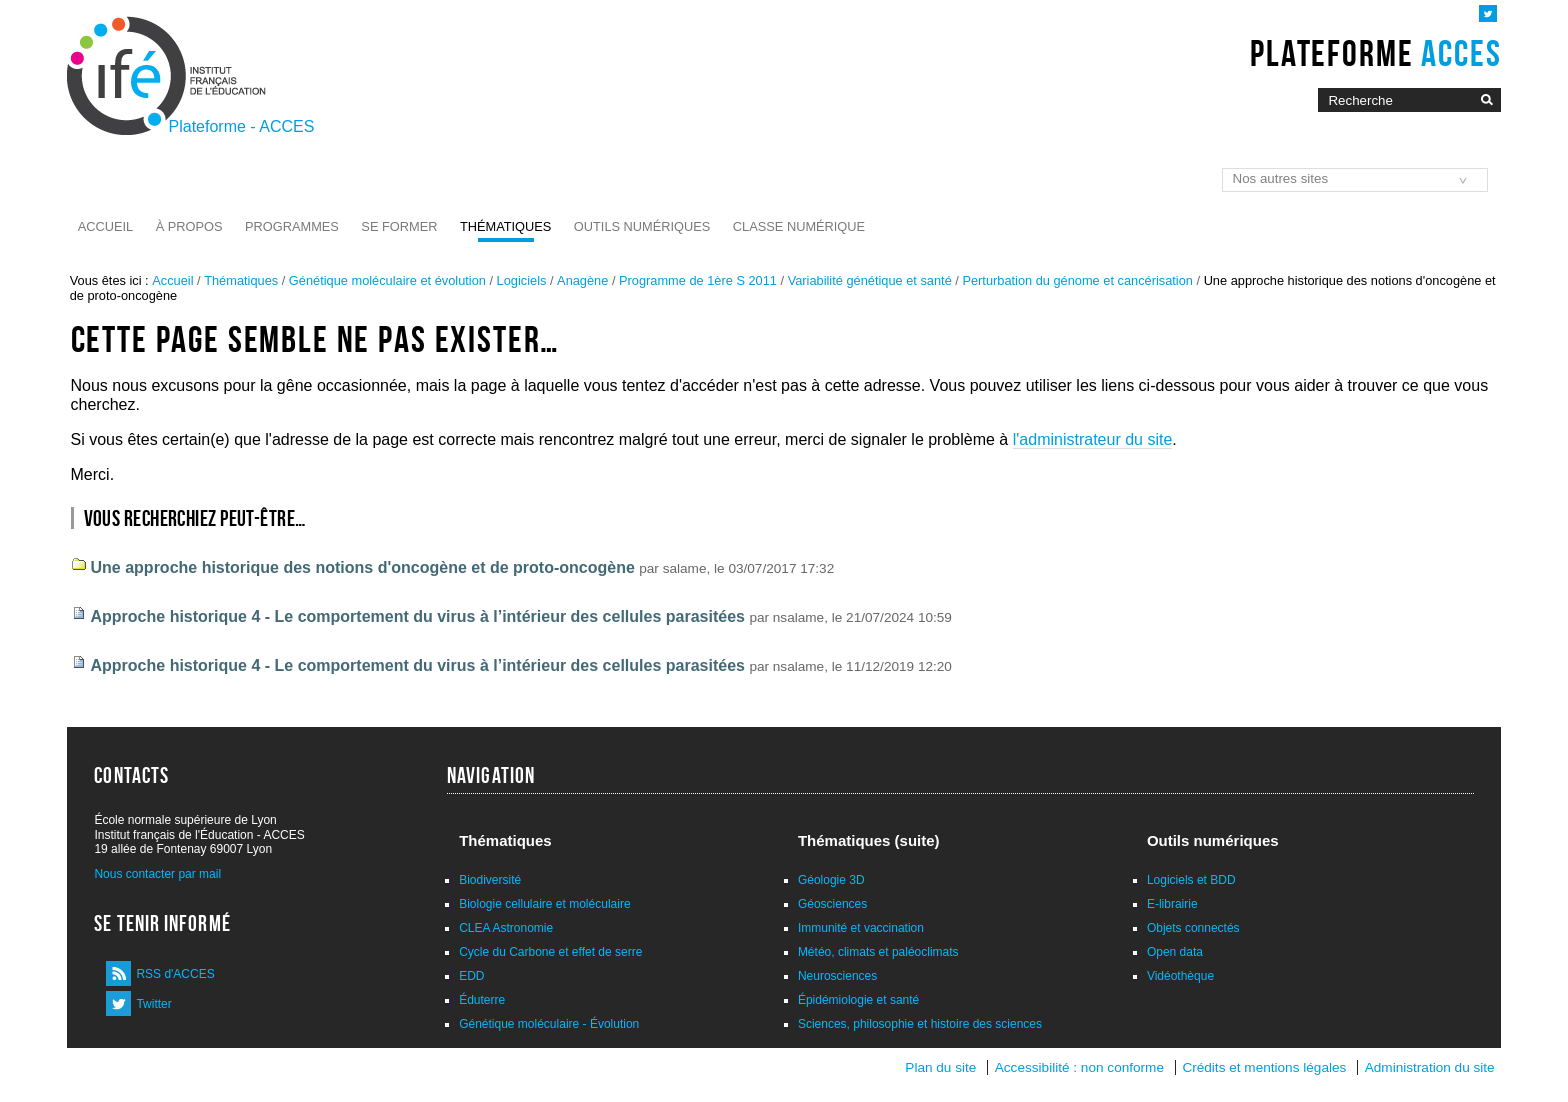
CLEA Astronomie (506, 928)
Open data (1175, 952)
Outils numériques (642, 226)
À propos (189, 226)
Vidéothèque (1180, 976)
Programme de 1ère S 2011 (698, 280)
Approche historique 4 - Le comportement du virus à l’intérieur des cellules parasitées (418, 616)
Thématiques (505, 226)
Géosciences (832, 904)
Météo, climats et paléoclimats (878, 952)
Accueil (105, 226)
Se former (399, 226)
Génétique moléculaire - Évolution (549, 1024)
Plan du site (940, 1067)
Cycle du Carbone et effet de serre (550, 952)
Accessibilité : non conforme (1079, 1067)
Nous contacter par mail (157, 874)
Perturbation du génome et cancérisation (1077, 280)
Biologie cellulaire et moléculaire (544, 904)
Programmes (292, 226)
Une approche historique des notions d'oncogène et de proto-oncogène (363, 567)
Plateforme (1375, 53)
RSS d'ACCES (175, 974)
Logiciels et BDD (1191, 880)
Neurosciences (837, 976)
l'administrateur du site (1093, 439)
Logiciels (522, 280)
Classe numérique (799, 226)
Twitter (153, 1004)
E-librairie (1172, 904)
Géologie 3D (831, 880)
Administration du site (1430, 1067)
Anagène (582, 280)
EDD (471, 976)
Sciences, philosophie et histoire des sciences (920, 1024)
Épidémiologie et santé (858, 1000)
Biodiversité (490, 880)
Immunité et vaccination (861, 928)
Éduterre (482, 1000)
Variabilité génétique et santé (870, 280)
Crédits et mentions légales (1264, 1067)
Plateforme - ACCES (242, 126)
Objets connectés (1193, 928)
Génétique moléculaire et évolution (387, 280)
